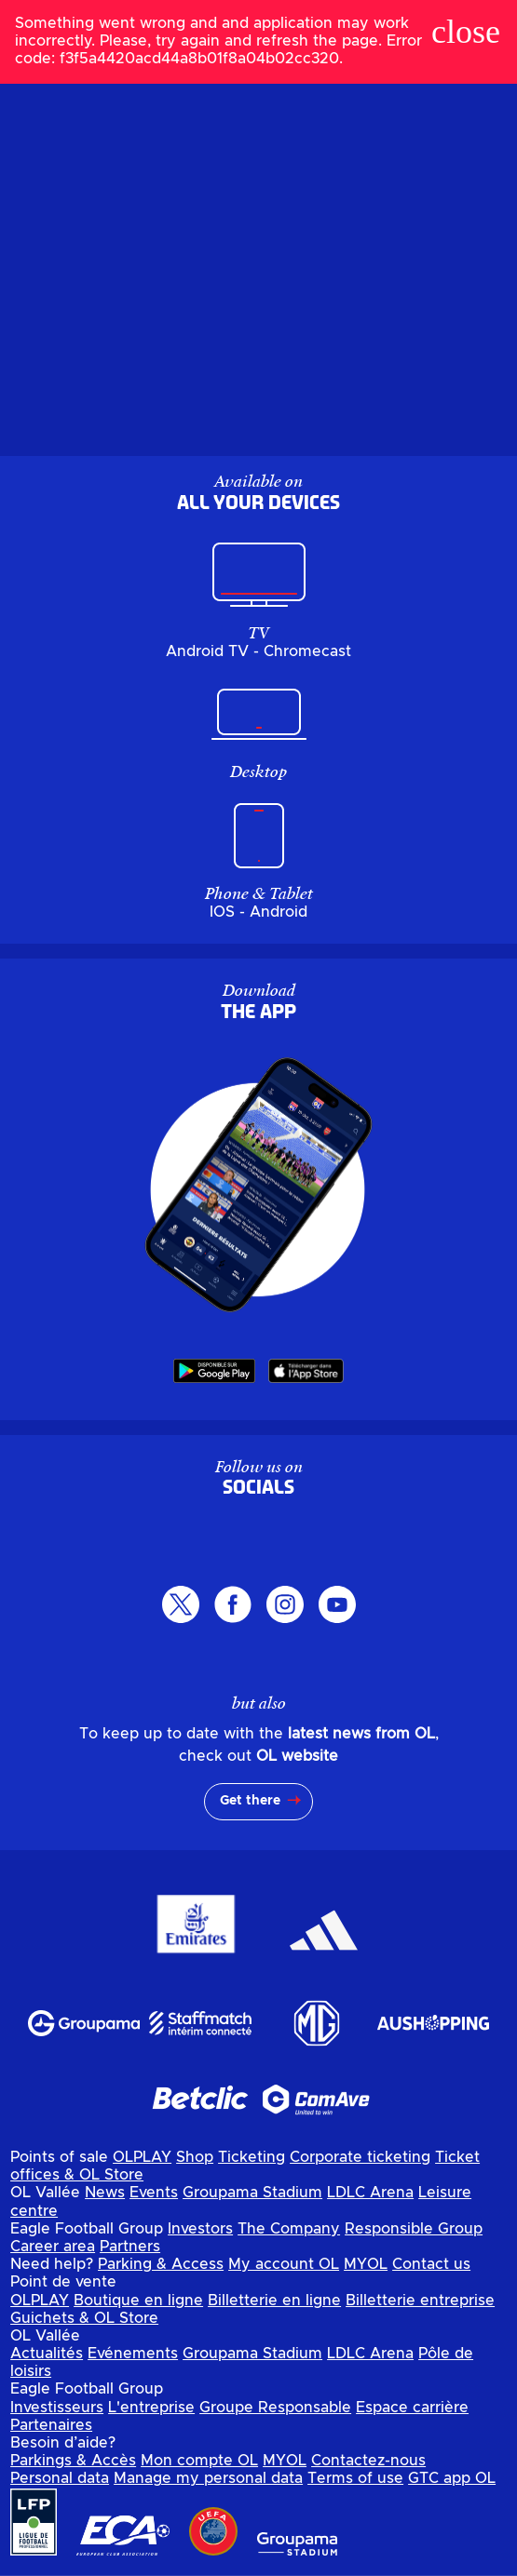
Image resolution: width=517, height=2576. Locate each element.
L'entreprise (151, 2407)
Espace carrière (412, 2407)
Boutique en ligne (138, 2300)
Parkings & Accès (73, 2460)
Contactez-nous (368, 2460)
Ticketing (251, 2157)
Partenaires (51, 2425)
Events (153, 2192)
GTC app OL (452, 2478)
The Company (289, 2228)
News (105, 2192)
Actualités (46, 2353)
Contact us (431, 2264)
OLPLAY (142, 2157)
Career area (52, 2246)
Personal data (59, 2478)
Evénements (133, 2353)
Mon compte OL (199, 2460)
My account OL (283, 2264)
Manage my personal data (208, 2478)
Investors (200, 2228)
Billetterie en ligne (274, 2300)
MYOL (366, 2264)
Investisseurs (56, 2407)
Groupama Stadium (252, 2192)
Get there (250, 1800)
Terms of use (355, 2478)
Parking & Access (161, 2264)
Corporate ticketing (360, 2157)
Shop (194, 2157)
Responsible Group (414, 2228)
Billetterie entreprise (420, 2300)
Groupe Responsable (275, 2407)
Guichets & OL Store (84, 2318)
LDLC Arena (370, 2192)
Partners (130, 2246)
